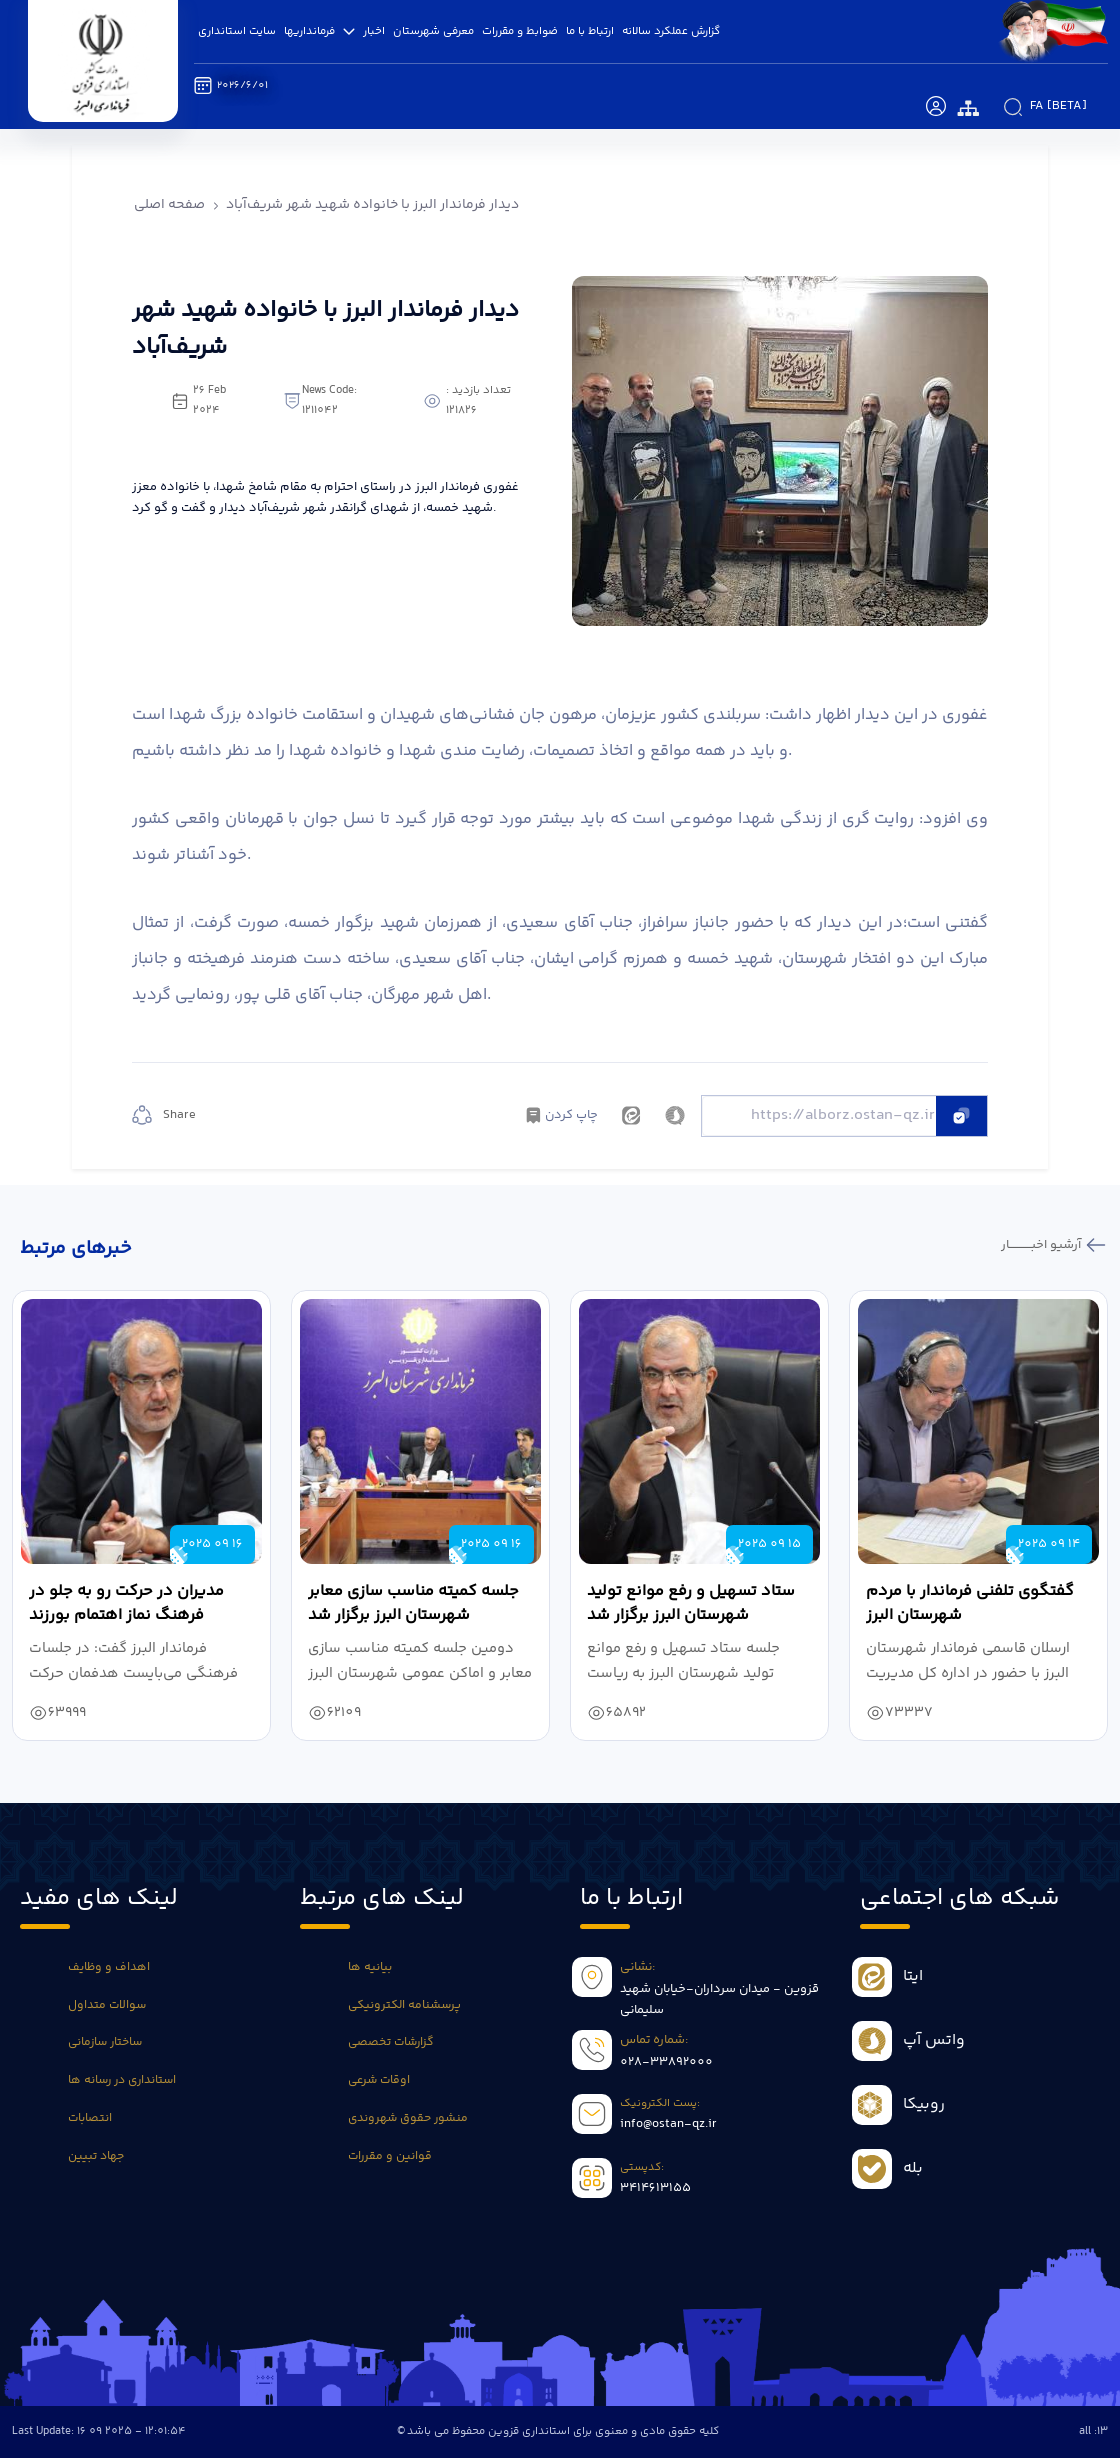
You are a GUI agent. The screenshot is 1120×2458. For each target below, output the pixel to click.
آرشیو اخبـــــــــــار (1042, 1245)
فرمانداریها (319, 31)
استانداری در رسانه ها (122, 2080)
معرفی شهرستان (433, 31)
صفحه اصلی (169, 205)
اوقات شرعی (379, 2080)
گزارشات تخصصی (391, 2042)
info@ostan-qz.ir (668, 2124)
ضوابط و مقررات (520, 31)
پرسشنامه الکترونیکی (404, 2005)
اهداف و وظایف (109, 1967)
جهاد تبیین (96, 2156)
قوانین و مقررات (390, 2156)
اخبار (374, 31)
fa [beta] (1058, 106)
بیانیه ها (370, 1967)
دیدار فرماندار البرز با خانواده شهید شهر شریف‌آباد (372, 205)
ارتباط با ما (590, 31)
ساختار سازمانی (105, 2042)
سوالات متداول (107, 2005)
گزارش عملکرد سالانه (671, 31)
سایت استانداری (237, 31)
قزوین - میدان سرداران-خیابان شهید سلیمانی (719, 2000)
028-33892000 (666, 2062)
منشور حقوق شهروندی (408, 2118)
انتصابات (90, 2118)
